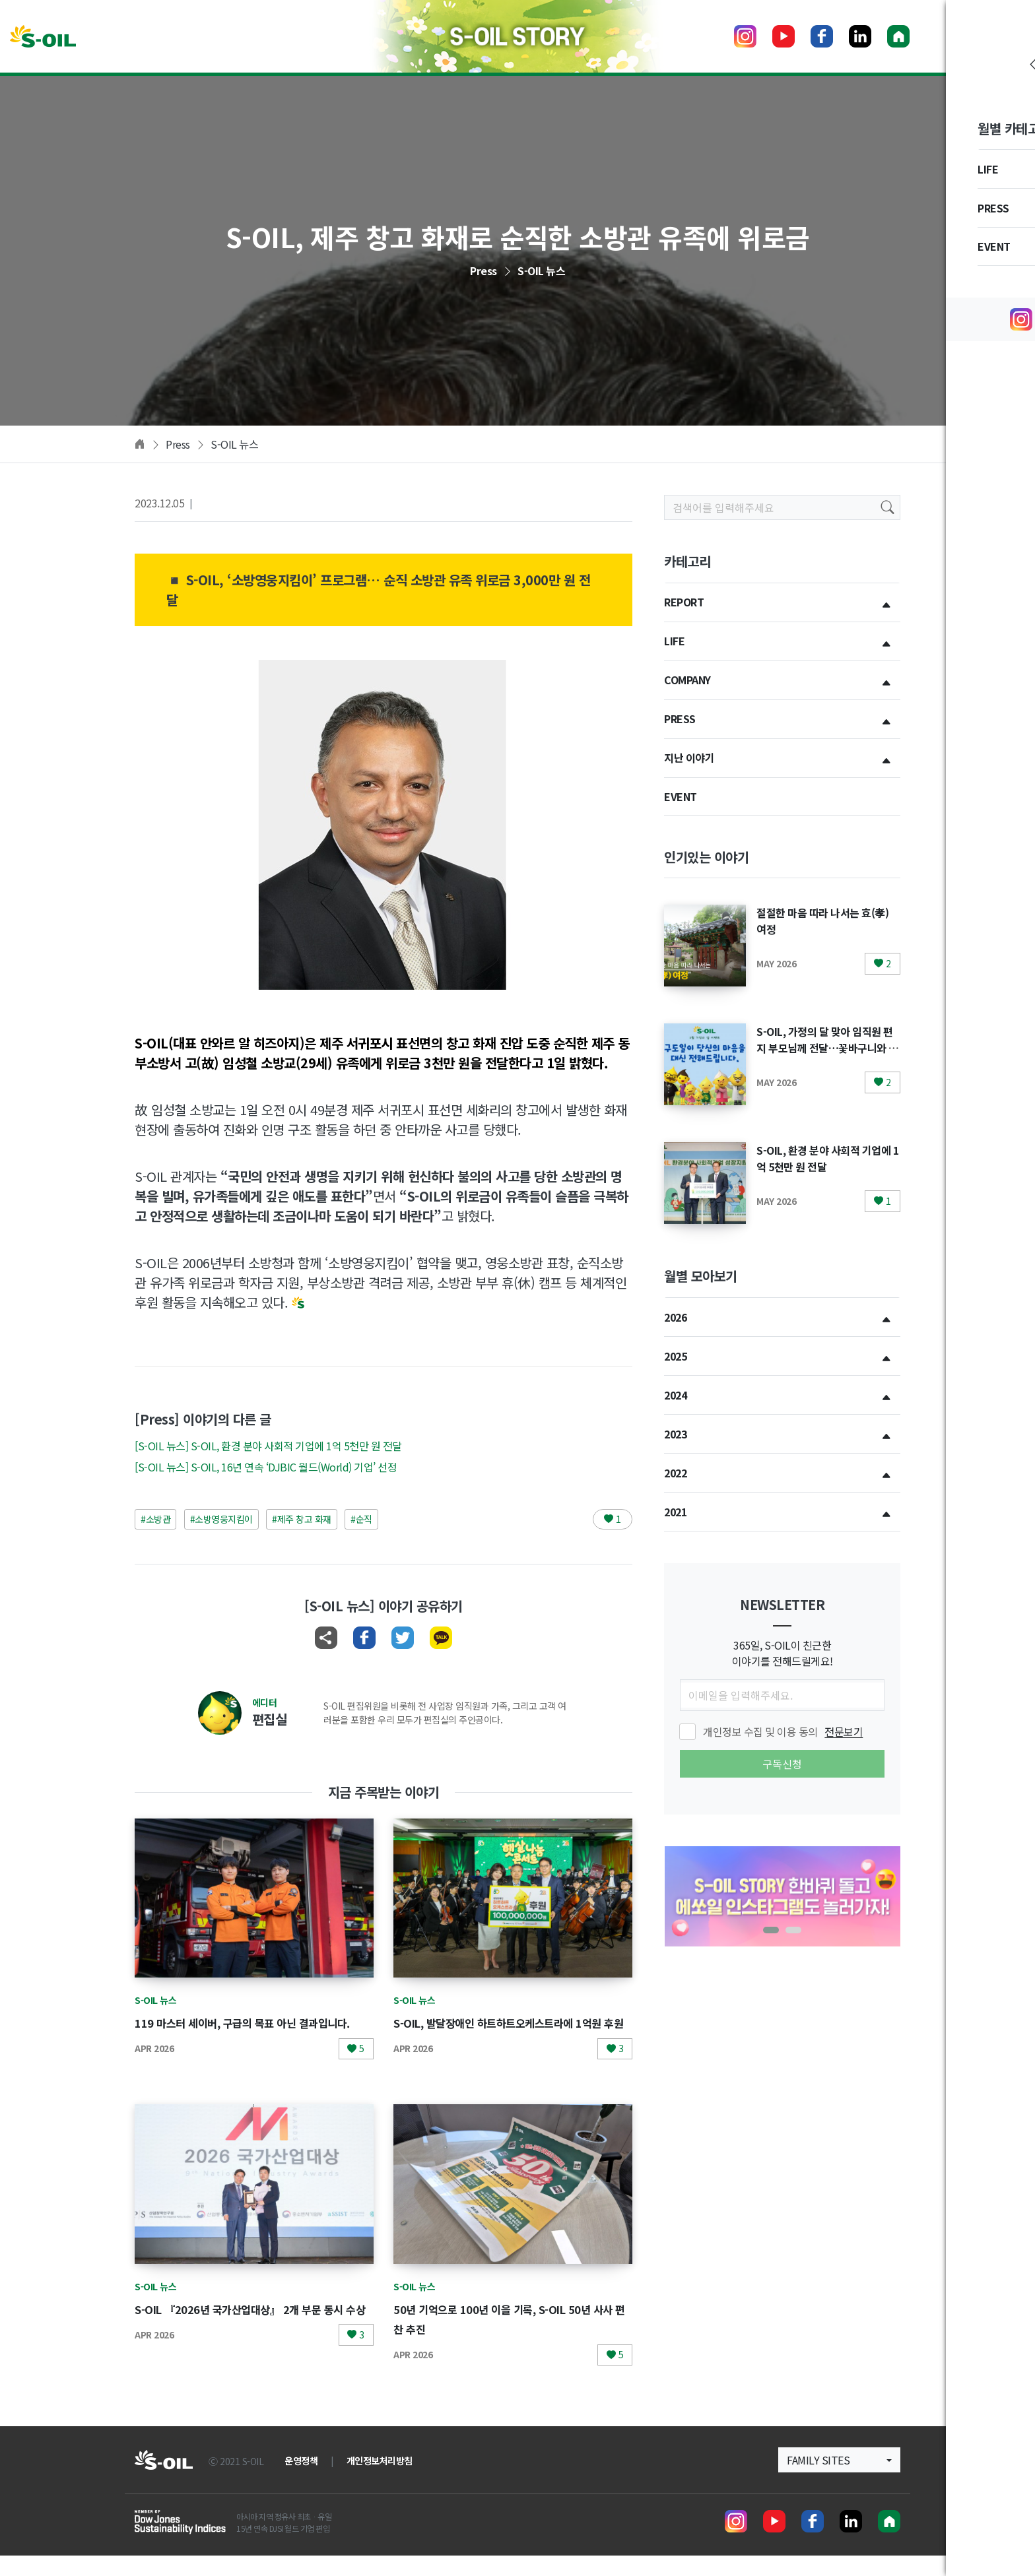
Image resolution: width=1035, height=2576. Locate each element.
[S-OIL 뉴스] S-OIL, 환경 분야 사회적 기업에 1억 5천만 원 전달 (268, 1446)
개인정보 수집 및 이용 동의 (783, 1731)
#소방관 (155, 1519)
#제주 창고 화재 (301, 1519)
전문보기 (843, 1731)
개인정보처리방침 (380, 2481)
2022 (675, 1473)
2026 (675, 1317)
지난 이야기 (689, 757)
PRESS (680, 718)
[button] (771, 1930)
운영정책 (300, 2481)
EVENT (680, 796)
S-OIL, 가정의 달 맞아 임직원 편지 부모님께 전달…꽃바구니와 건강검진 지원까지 (827, 1047)
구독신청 (782, 1764)
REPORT (684, 602)
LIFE (674, 641)
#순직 (361, 1519)
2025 (675, 1356)
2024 (675, 1395)
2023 (675, 1434)
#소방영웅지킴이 (221, 1519)
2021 (675, 1512)
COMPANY (687, 680)
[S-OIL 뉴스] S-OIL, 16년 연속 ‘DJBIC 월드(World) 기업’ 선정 (266, 1467)
